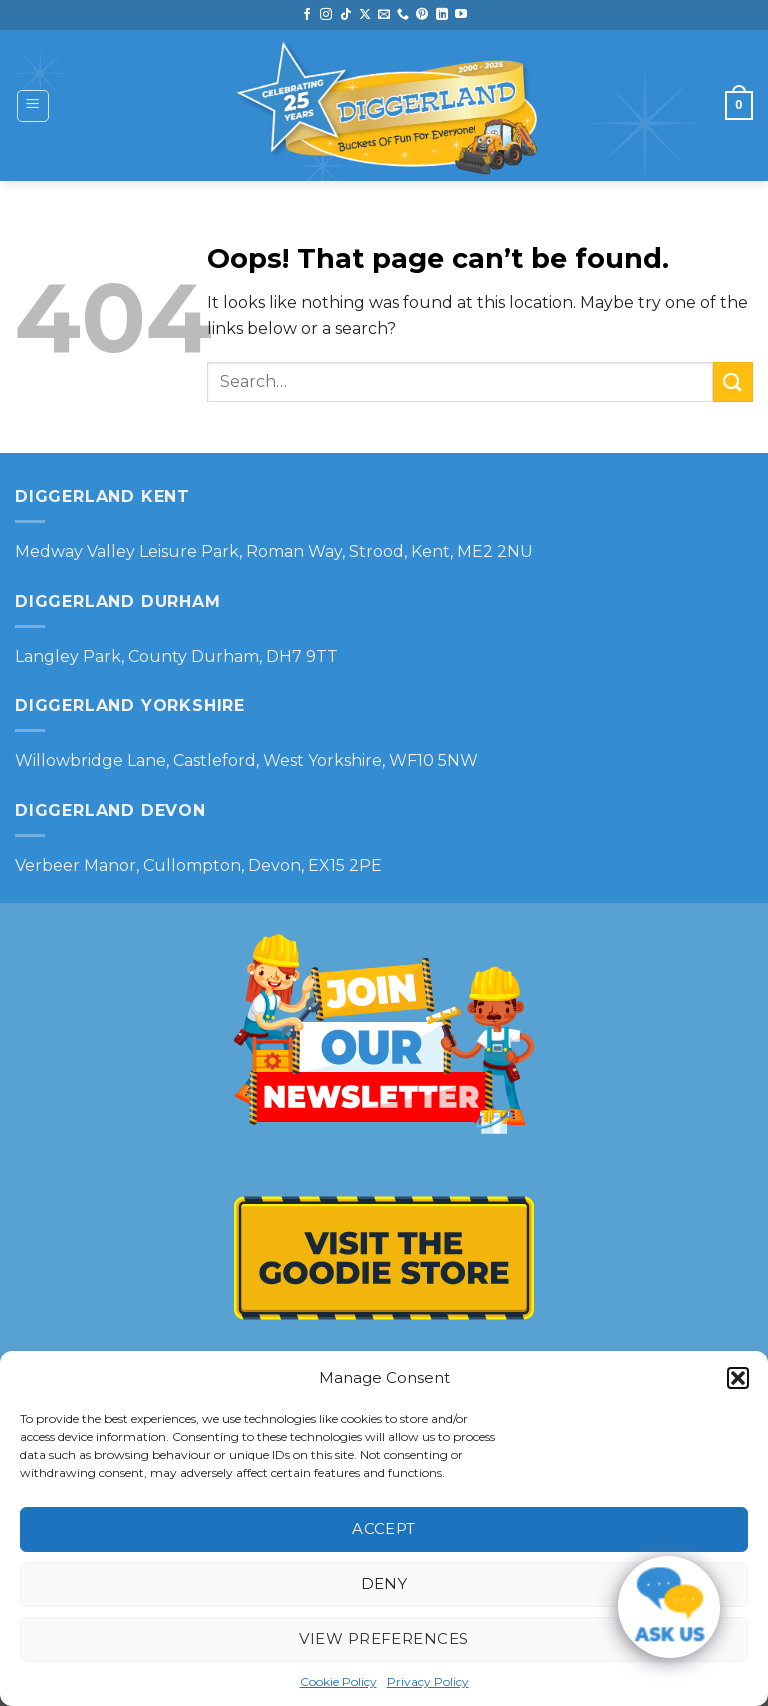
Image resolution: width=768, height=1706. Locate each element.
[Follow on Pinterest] (422, 15)
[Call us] (403, 15)
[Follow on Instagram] (326, 15)
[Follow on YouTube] (461, 15)
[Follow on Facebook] (307, 15)
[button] (738, 1378)
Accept (384, 1528)
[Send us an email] (384, 15)
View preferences (383, 1638)
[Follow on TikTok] (346, 15)
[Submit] (733, 381)
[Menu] (33, 106)
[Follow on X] (365, 15)
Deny (384, 1583)
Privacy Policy (428, 1681)
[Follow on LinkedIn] (442, 15)
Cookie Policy (338, 1681)
